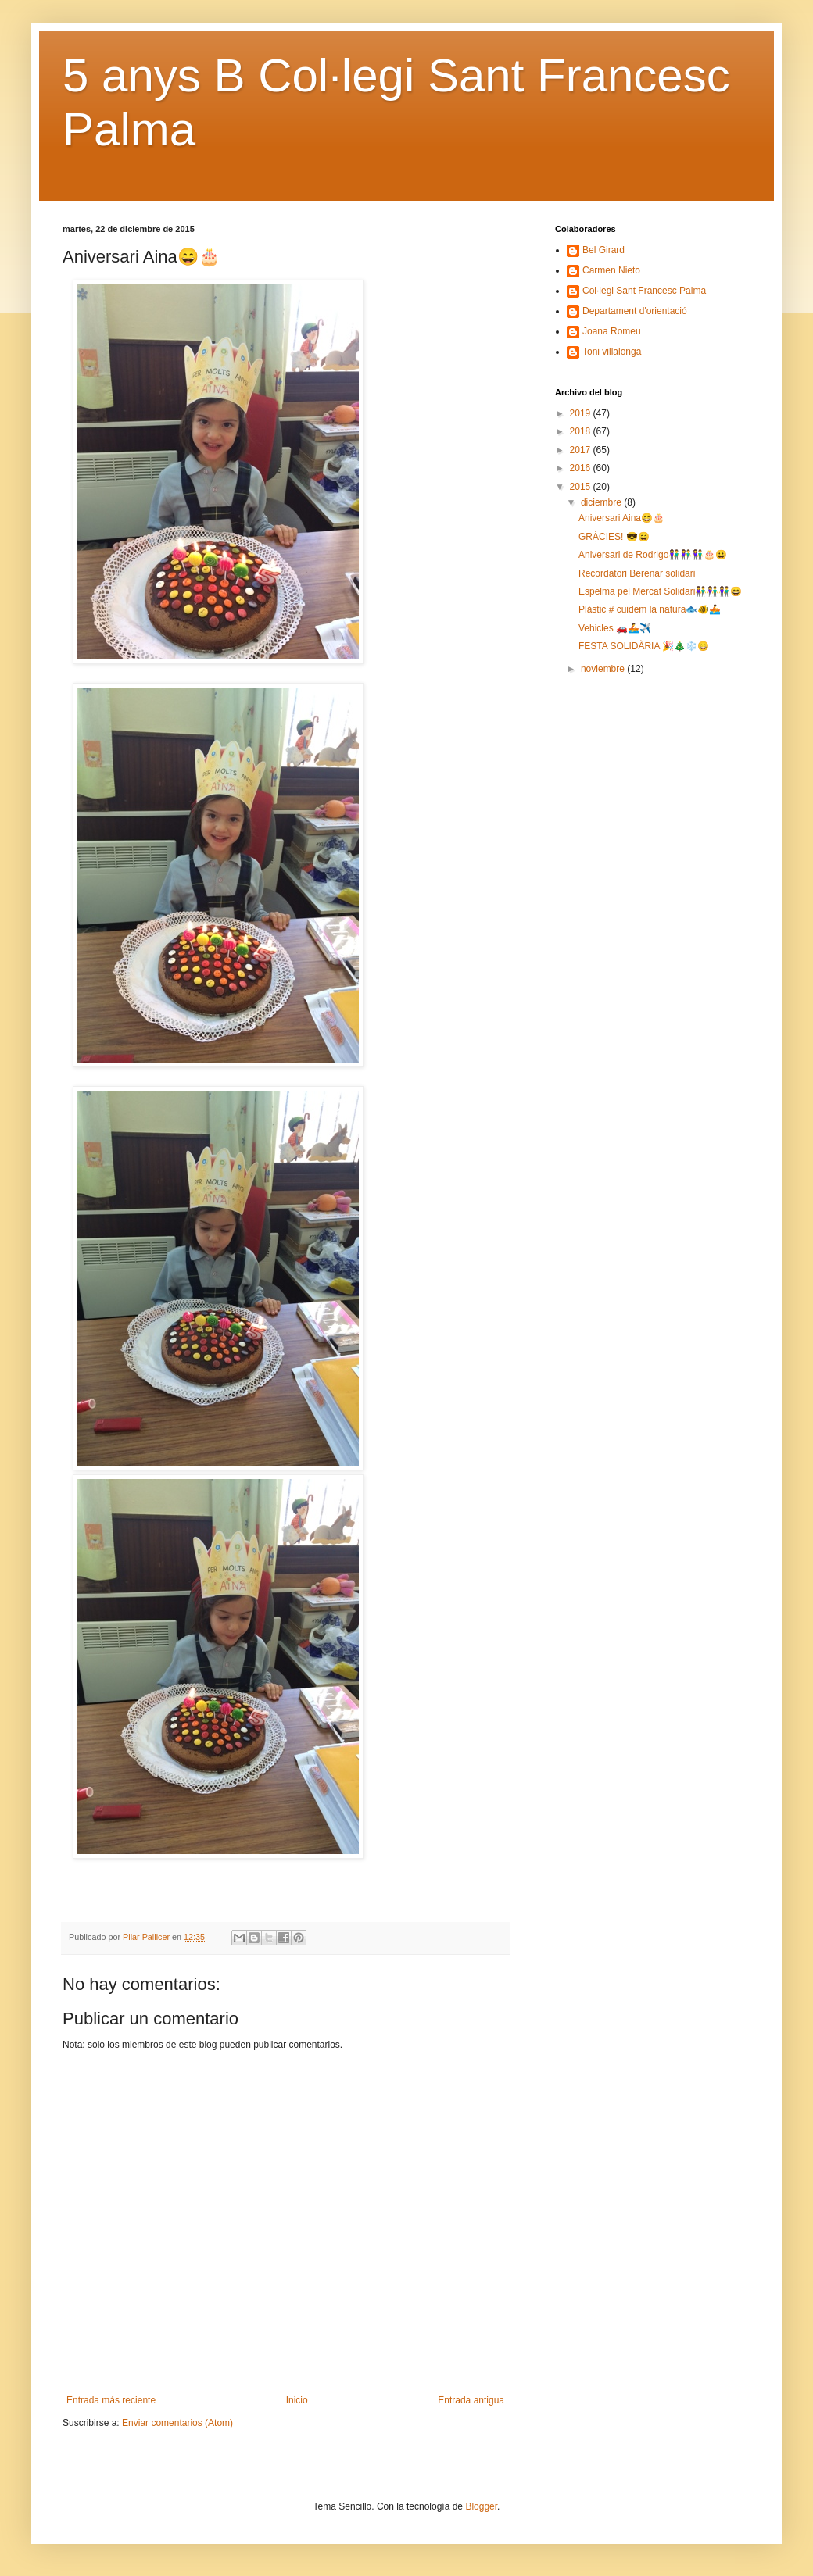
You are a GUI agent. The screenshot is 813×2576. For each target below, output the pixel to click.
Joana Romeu (611, 331)
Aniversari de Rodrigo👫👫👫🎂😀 (652, 554)
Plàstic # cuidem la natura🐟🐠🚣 (649, 609)
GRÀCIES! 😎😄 (614, 536)
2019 (581, 413)
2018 (581, 431)
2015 (581, 486)
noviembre (604, 668)
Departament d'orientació (634, 310)
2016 (581, 468)
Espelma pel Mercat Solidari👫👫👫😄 (660, 591)
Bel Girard (603, 250)
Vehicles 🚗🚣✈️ (614, 628)
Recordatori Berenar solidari (636, 573)
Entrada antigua (471, 2400)
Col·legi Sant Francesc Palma (644, 290)
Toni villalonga (611, 351)
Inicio (297, 2400)
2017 (581, 450)
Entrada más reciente (111, 2400)
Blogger (481, 2506)
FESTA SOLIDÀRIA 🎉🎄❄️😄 (643, 646)
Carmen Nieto (611, 270)
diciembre (602, 502)
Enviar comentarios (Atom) (177, 2422)
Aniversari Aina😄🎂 (621, 518)
